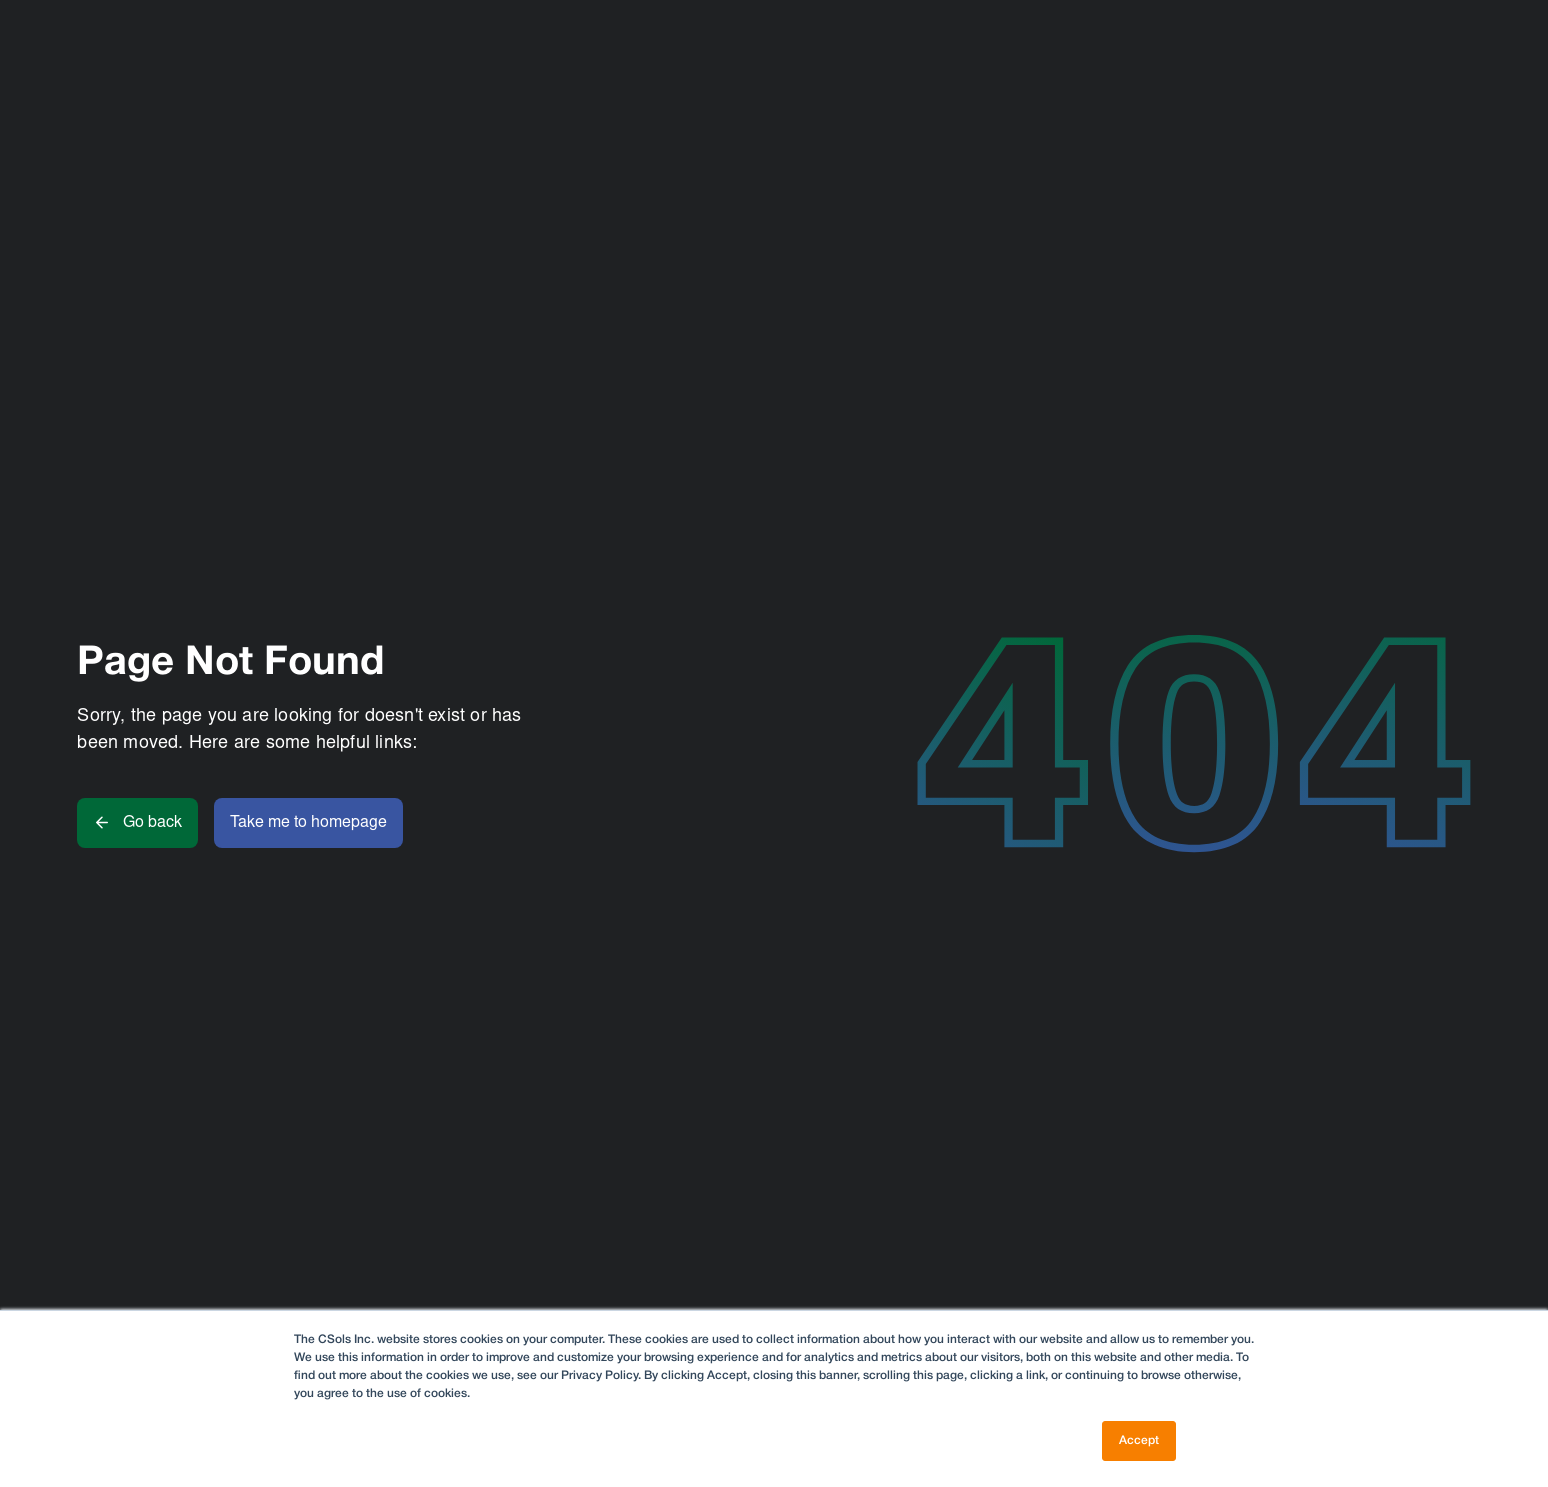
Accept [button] (1139, 1440)
